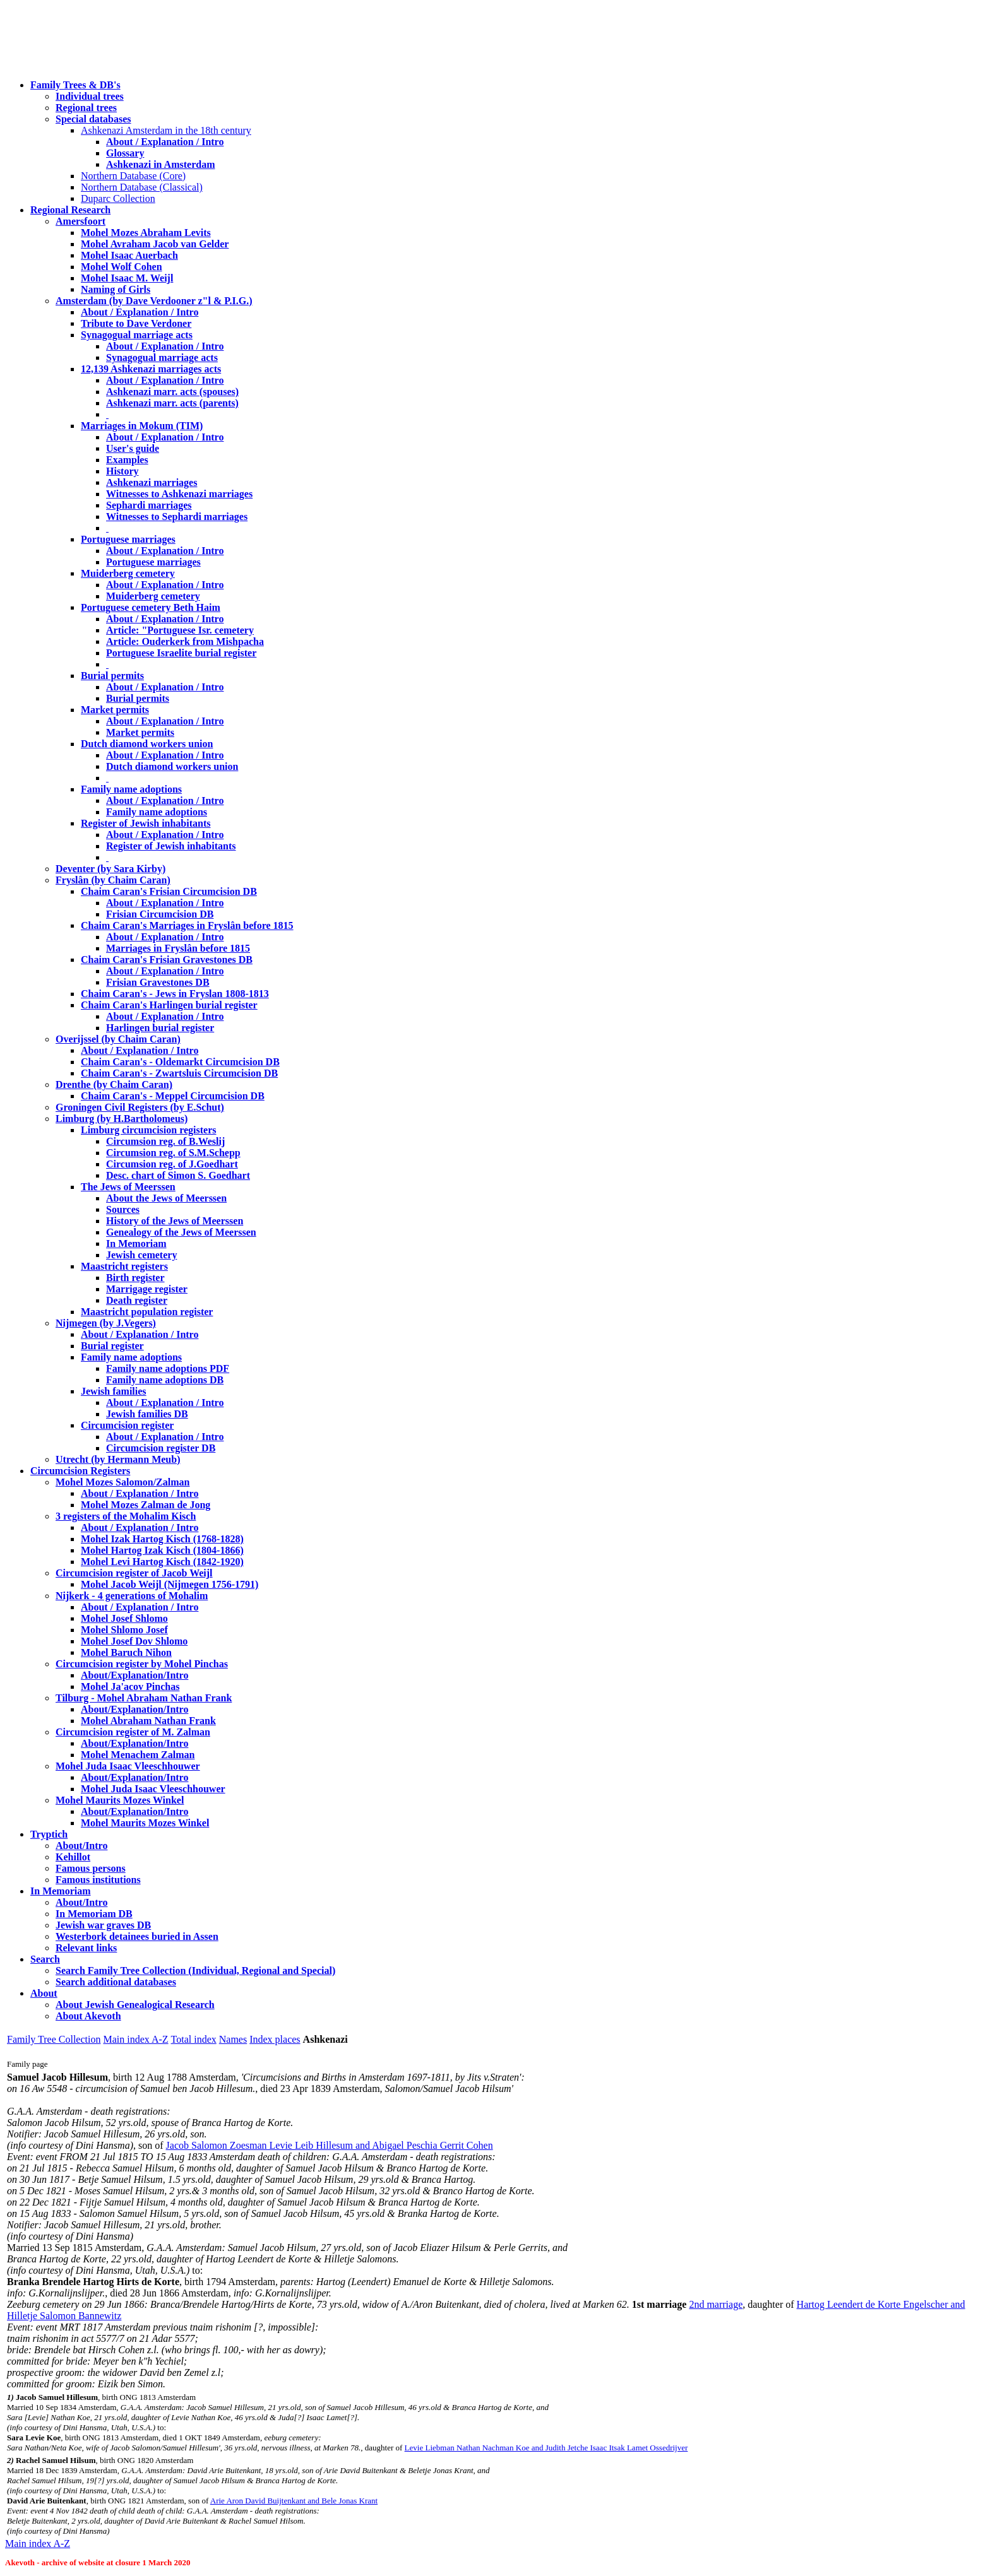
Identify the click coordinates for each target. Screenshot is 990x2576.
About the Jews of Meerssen (166, 1198)
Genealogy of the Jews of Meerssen (181, 1232)
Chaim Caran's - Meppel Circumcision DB (173, 1095)
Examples (127, 459)
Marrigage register (147, 1289)
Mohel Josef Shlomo (124, 1618)
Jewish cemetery (141, 1255)
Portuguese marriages (128, 539)
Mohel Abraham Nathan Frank (148, 1720)
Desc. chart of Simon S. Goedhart (178, 1175)
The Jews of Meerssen (128, 1186)
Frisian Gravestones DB (158, 982)
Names (233, 2039)
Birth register (135, 1277)
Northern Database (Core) (133, 175)
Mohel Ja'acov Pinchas (130, 1686)
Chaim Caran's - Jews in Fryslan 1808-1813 (175, 993)
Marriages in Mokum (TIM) (142, 425)
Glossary (125, 153)
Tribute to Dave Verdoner (136, 323)
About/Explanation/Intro (134, 1675)
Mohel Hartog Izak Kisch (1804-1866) (162, 1550)
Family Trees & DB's (75, 85)
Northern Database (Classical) (142, 187)
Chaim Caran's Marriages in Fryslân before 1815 (187, 925)
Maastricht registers (124, 1266)
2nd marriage (715, 2304)
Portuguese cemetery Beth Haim (150, 607)
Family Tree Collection (53, 2039)
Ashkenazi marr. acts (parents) (172, 403)
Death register (136, 1300)
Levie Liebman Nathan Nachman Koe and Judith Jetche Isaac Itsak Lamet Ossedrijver (546, 2447)
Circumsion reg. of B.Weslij (165, 1141)
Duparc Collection (118, 198)
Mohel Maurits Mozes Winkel (145, 1822)
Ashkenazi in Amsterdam (160, 164)
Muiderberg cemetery (128, 573)
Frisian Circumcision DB (159, 914)
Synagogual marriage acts (137, 334)
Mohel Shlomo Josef (124, 1629)
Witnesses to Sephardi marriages (177, 516)
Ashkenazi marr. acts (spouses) (172, 391)
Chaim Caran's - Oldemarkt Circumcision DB (180, 1061)
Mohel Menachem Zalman (137, 1754)
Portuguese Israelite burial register (181, 652)
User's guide (132, 448)
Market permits (115, 709)
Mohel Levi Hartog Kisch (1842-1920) (162, 1561)
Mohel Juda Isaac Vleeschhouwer (153, 1788)
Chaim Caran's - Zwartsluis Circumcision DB (179, 1073)
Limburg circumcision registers (149, 1130)
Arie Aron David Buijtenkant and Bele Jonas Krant (294, 2500)
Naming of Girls (115, 289)
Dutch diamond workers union (147, 743)
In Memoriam (136, 1243)
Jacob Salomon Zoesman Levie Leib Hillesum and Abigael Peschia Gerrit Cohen (329, 2145)
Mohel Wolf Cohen (121, 266)
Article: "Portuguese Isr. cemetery (180, 630)
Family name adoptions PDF (167, 1368)
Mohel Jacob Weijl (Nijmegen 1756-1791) (169, 1584)
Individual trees (90, 96)
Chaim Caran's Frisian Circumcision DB (169, 891)
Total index (194, 2039)
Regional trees (86, 107)
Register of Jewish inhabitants (146, 823)
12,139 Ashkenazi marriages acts (151, 368)
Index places (274, 2039)
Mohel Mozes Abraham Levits (146, 232)
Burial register (112, 1345)
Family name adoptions (131, 789)
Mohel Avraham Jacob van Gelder (155, 244)
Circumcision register (127, 1425)
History (122, 471)
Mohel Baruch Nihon (126, 1652)
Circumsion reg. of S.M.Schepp (173, 1152)
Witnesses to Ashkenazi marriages (179, 493)
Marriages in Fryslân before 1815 (178, 948)
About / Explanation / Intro (165, 141)
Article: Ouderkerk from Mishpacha (185, 641)
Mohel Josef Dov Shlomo (134, 1641)
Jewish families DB (147, 1414)
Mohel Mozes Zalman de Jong (145, 1504)
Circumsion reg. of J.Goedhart (172, 1164)
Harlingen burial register (160, 1027)
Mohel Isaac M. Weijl (127, 278)
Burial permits (112, 675)
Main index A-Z (135, 2039)
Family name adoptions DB (165, 1379)
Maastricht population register (147, 1311)
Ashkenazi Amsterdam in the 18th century (166, 130)
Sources (123, 1209)
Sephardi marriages (149, 505)
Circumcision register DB (160, 1448)
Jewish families (113, 1391)
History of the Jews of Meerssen (174, 1220)
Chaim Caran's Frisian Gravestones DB (167, 959)
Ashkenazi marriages (151, 482)
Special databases (93, 119)
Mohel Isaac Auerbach (129, 255)
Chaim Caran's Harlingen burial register (169, 1005)
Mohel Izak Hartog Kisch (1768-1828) (162, 1538)
